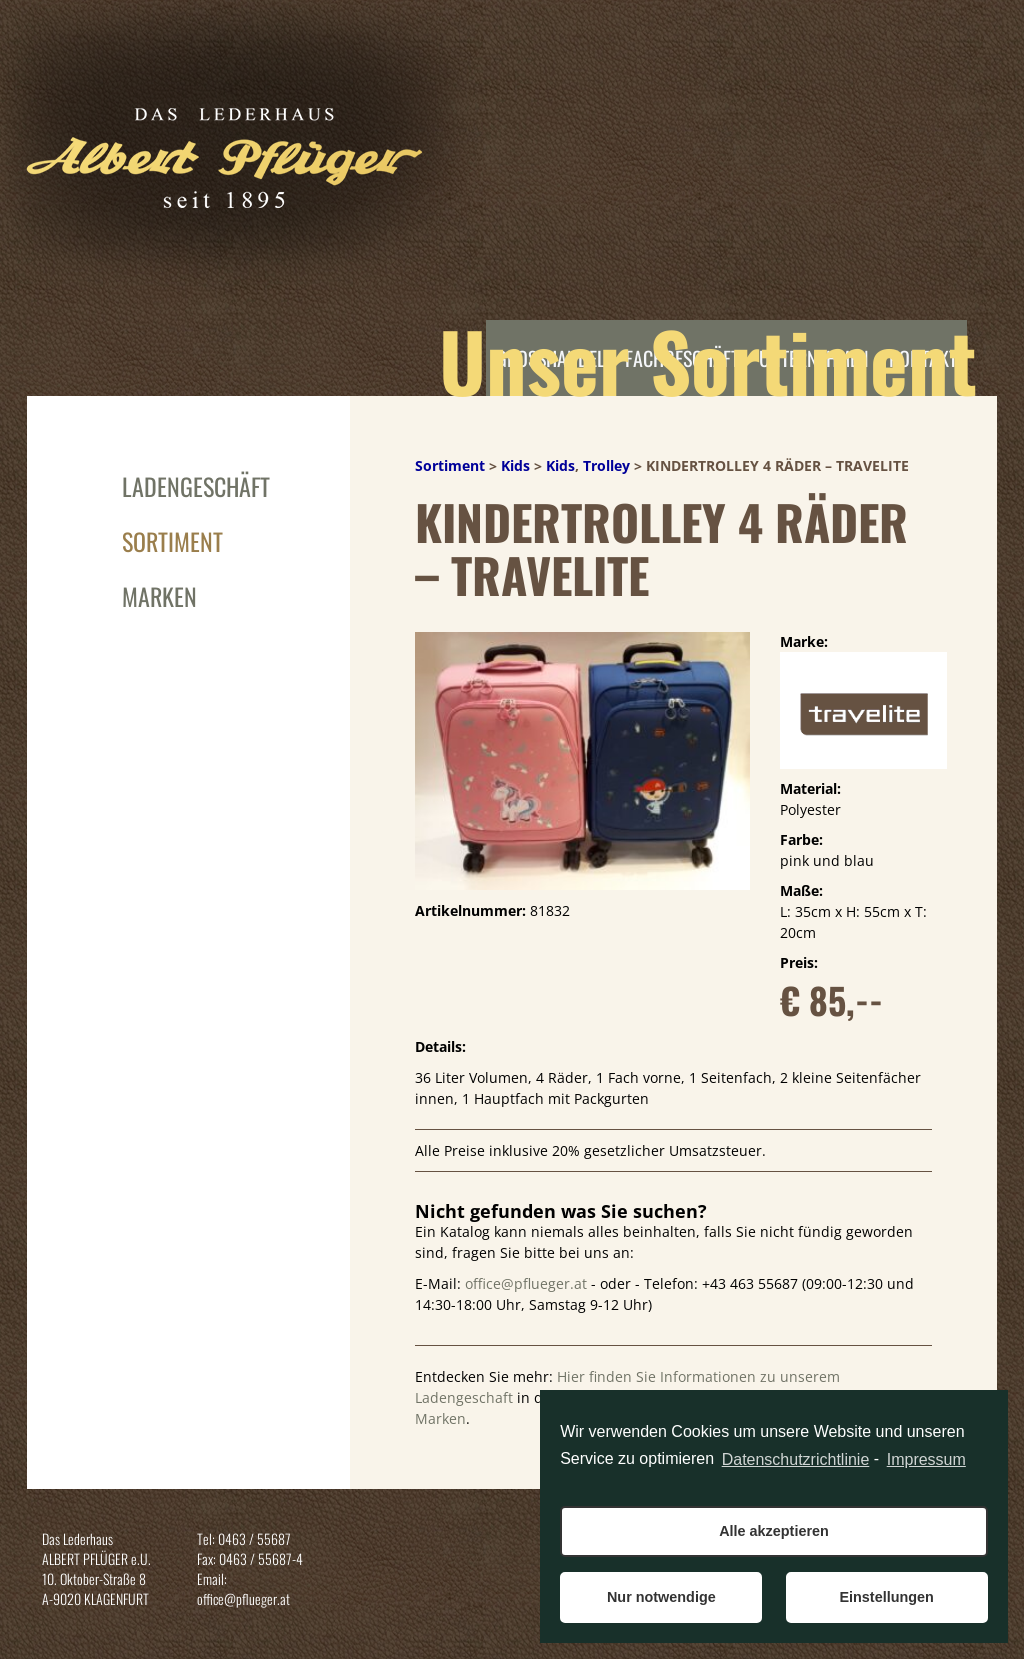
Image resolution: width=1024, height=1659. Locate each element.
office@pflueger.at (526, 1283)
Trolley (606, 465)
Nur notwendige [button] (661, 1597)
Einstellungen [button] (886, 1597)
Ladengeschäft (196, 486)
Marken (159, 596)
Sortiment (172, 541)
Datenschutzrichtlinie (796, 1459)
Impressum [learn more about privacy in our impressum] (926, 1459)
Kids (515, 465)
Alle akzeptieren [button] (774, 1531)
